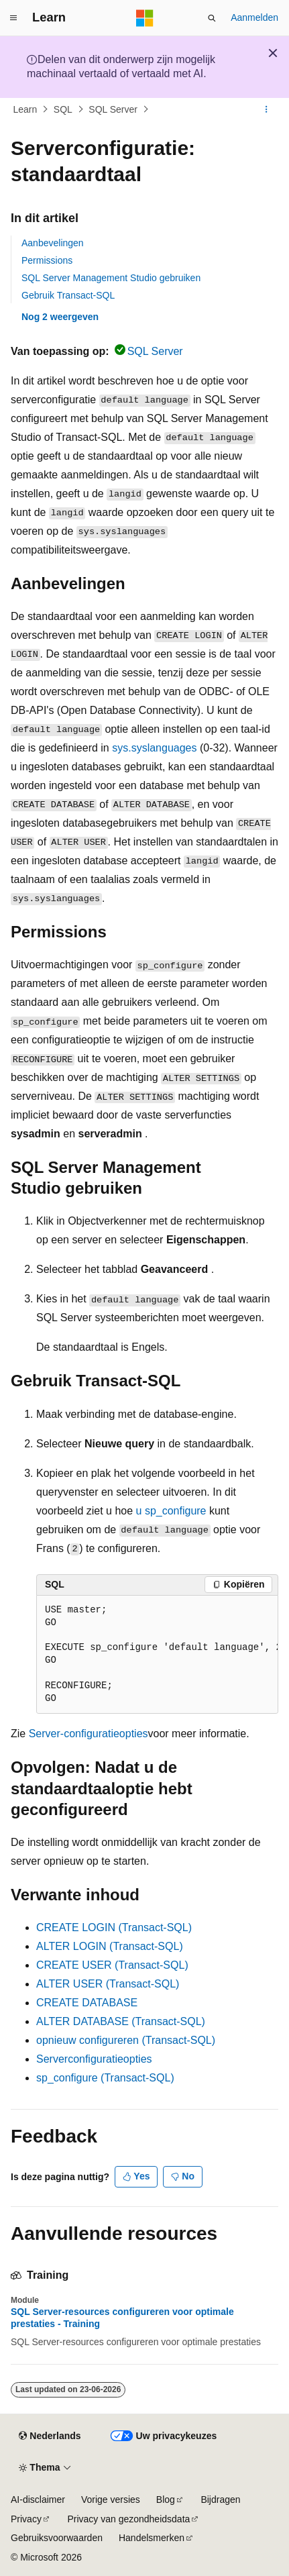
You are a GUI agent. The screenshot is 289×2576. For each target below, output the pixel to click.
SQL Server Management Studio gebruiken (110, 277)
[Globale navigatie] (13, 18)
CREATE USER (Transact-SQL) (112, 1965)
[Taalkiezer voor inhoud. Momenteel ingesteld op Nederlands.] (50, 2435)
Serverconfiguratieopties (94, 2059)
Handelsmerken (151, 2537)
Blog (165, 2499)
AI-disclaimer (38, 2499)
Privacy (26, 2519)
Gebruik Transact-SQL (68, 295)
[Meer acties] (266, 109)
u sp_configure (171, 1510)
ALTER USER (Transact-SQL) (107, 1984)
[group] (157, 1655)
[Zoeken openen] (211, 18)
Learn (25, 109)
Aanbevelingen (52, 243)
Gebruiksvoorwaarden (57, 2537)
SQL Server (113, 109)
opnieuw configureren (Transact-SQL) (125, 2040)
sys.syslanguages (154, 748)
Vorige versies (110, 2499)
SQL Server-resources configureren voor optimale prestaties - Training (122, 2317)
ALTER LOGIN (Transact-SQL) (109, 1946)
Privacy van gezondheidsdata (128, 2519)
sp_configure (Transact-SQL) (105, 2077)
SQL (63, 109)
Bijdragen (220, 2499)
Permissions (46, 260)
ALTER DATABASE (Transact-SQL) (120, 2021)
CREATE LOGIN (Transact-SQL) (114, 1927)
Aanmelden (254, 17)
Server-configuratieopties (88, 1733)
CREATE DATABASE (86, 2002)
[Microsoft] (145, 18)
